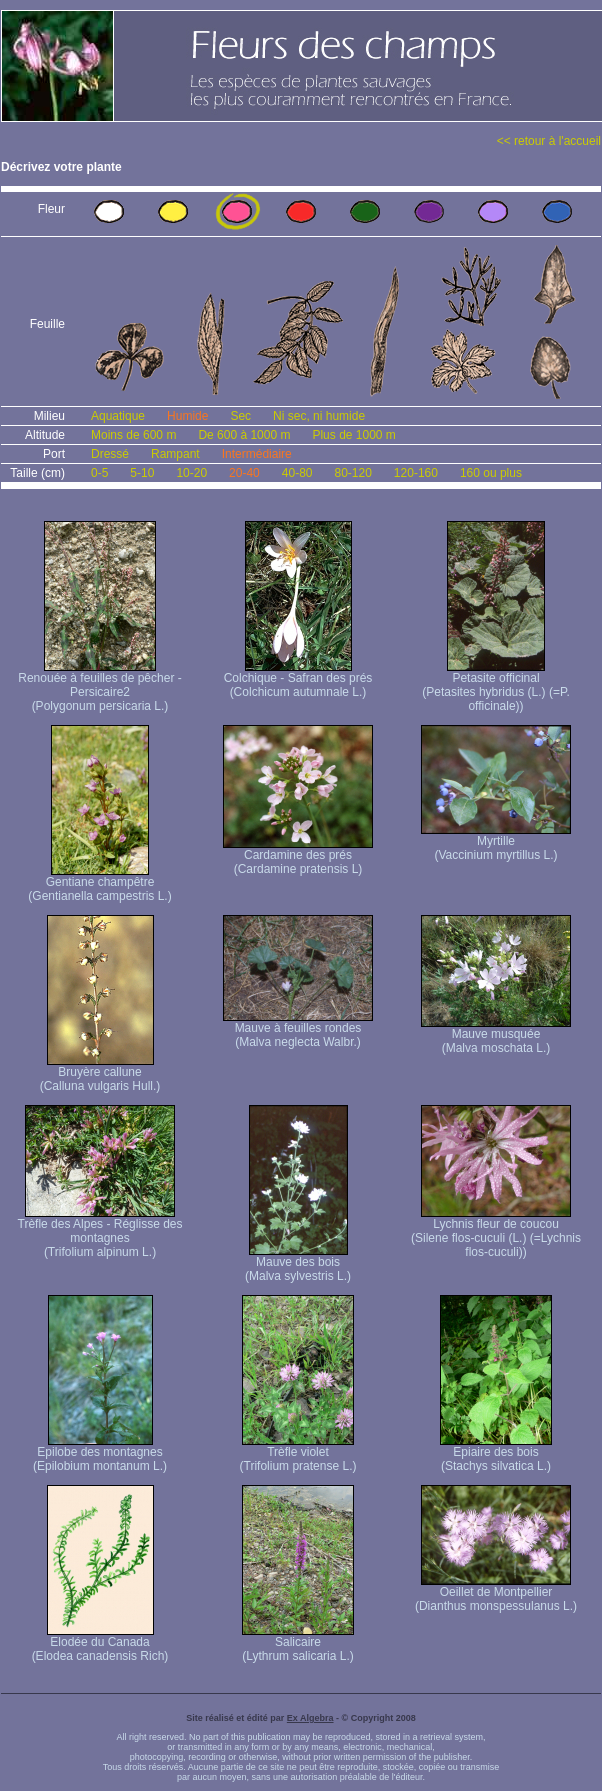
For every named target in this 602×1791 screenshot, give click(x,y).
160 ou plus (491, 473)
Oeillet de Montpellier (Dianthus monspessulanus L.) (496, 1593)
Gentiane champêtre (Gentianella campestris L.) (99, 883)
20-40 (244, 473)
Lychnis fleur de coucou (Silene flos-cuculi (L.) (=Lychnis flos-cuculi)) (496, 1232)
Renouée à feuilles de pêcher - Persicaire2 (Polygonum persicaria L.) (99, 686)
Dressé (110, 454)
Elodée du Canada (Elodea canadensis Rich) (100, 1643)
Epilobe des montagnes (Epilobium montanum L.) (100, 1453)
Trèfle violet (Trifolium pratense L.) (298, 1453)
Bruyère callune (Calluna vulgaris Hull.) (100, 1073)
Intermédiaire (257, 454)
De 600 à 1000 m (244, 435)
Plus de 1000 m (353, 435)
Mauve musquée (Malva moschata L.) (496, 1035)
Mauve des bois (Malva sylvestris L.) (298, 1263)
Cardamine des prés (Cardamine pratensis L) (298, 856)
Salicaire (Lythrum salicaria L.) (298, 1643)
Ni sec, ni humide (319, 416)
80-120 (352, 473)
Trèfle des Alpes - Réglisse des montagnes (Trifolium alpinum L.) (100, 1232)
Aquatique (118, 416)
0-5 (99, 473)
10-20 (191, 473)
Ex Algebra (310, 1718)
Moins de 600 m (133, 435)
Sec (240, 416)
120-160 (416, 473)
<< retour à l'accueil (549, 141)
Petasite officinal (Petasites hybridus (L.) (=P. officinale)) (496, 686)
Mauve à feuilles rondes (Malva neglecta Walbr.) (298, 1029)
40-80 (297, 473)
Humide (187, 416)
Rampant (175, 454)
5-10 (142, 473)
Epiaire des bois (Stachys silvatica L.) (496, 1453)
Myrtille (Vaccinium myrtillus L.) (496, 842)
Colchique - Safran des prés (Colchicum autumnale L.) (298, 679)
